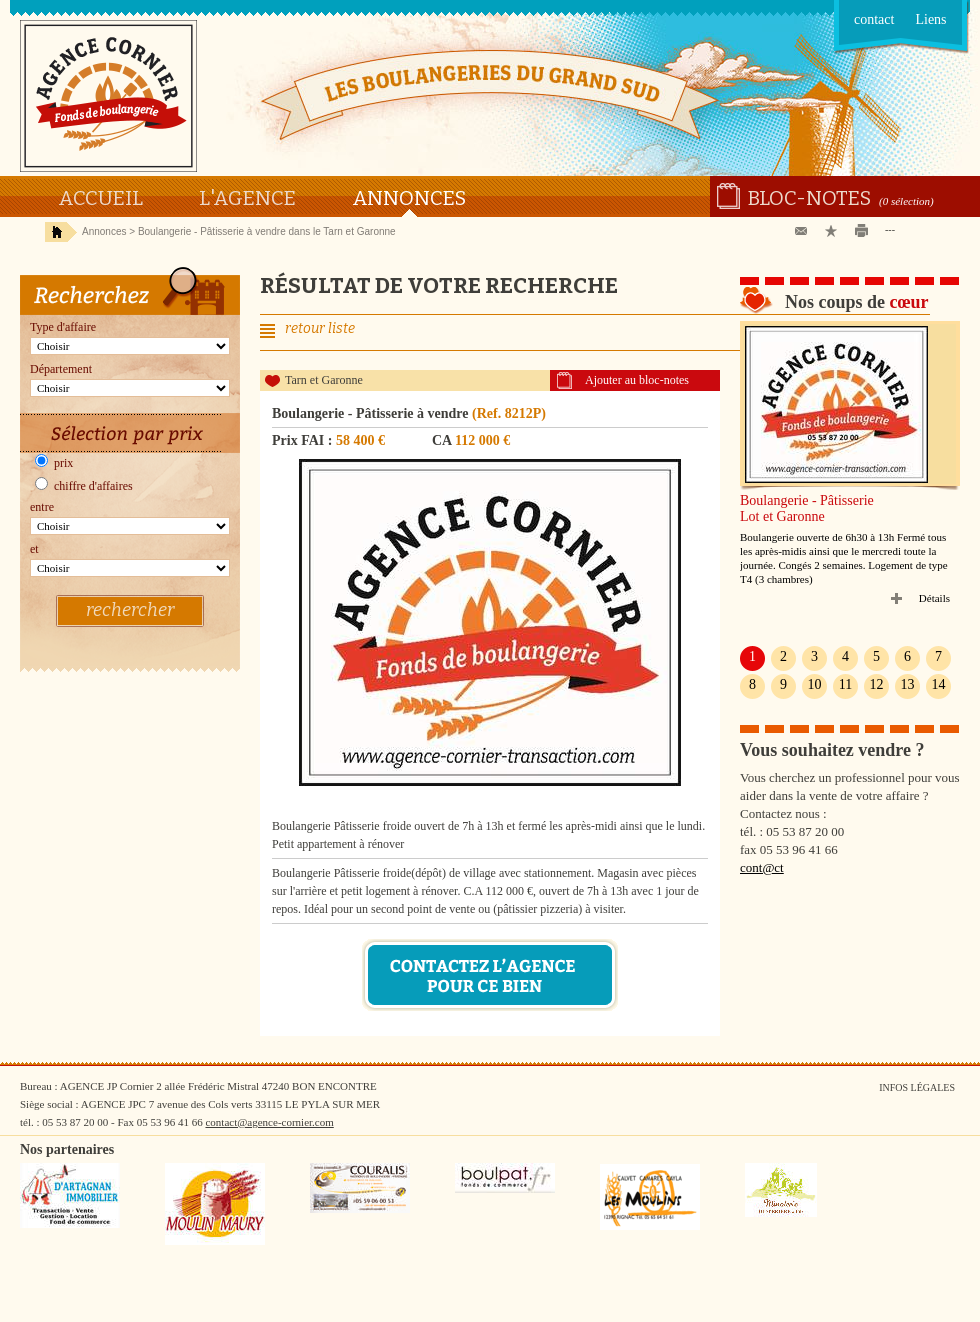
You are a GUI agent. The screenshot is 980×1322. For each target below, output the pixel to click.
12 (877, 684)
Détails (934, 598)
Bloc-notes (809, 198)
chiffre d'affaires (84, 486)
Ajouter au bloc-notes (637, 380)
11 (845, 684)
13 (908, 684)
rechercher (130, 610)
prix (54, 463)
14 (939, 684)
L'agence (247, 198)
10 (815, 684)
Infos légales (917, 1087)
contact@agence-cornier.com (269, 1122)
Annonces (409, 198)
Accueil (100, 198)
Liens (930, 19)
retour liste (320, 328)
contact (874, 19)
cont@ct (762, 867)
